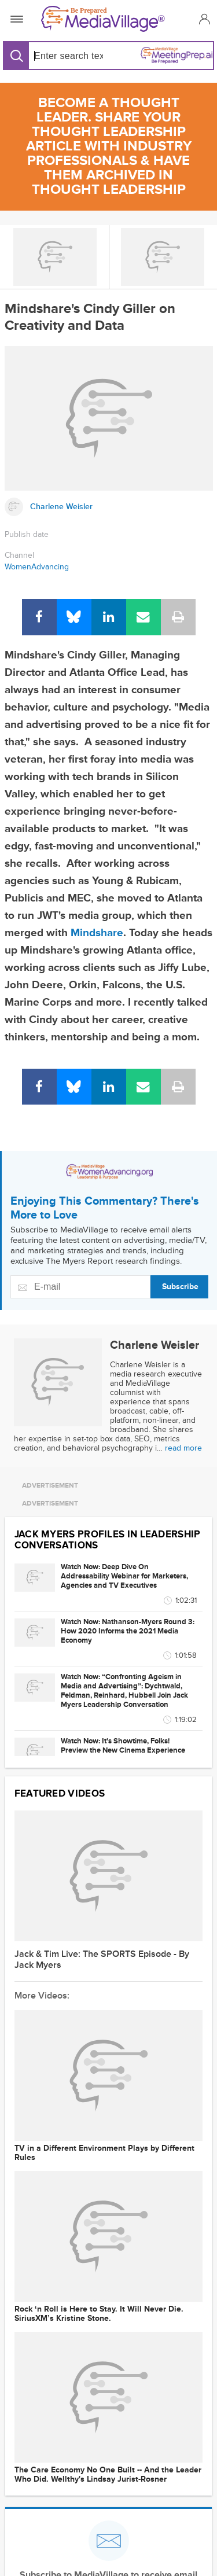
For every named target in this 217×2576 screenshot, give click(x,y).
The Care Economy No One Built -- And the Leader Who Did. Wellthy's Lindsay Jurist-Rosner (107, 2474)
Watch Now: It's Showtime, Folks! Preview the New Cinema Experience (123, 1745)
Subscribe (180, 1286)
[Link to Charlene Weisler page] (109, 507)
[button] (203, 18)
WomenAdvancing (37, 567)
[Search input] (66, 55)
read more (183, 1448)
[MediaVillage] (106, 19)
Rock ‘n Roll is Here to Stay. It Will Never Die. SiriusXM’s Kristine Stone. (98, 2314)
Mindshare (97, 933)
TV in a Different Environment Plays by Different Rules (104, 2153)
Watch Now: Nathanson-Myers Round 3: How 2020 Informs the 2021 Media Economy (127, 1631)
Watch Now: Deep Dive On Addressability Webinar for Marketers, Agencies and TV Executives (124, 1576)
